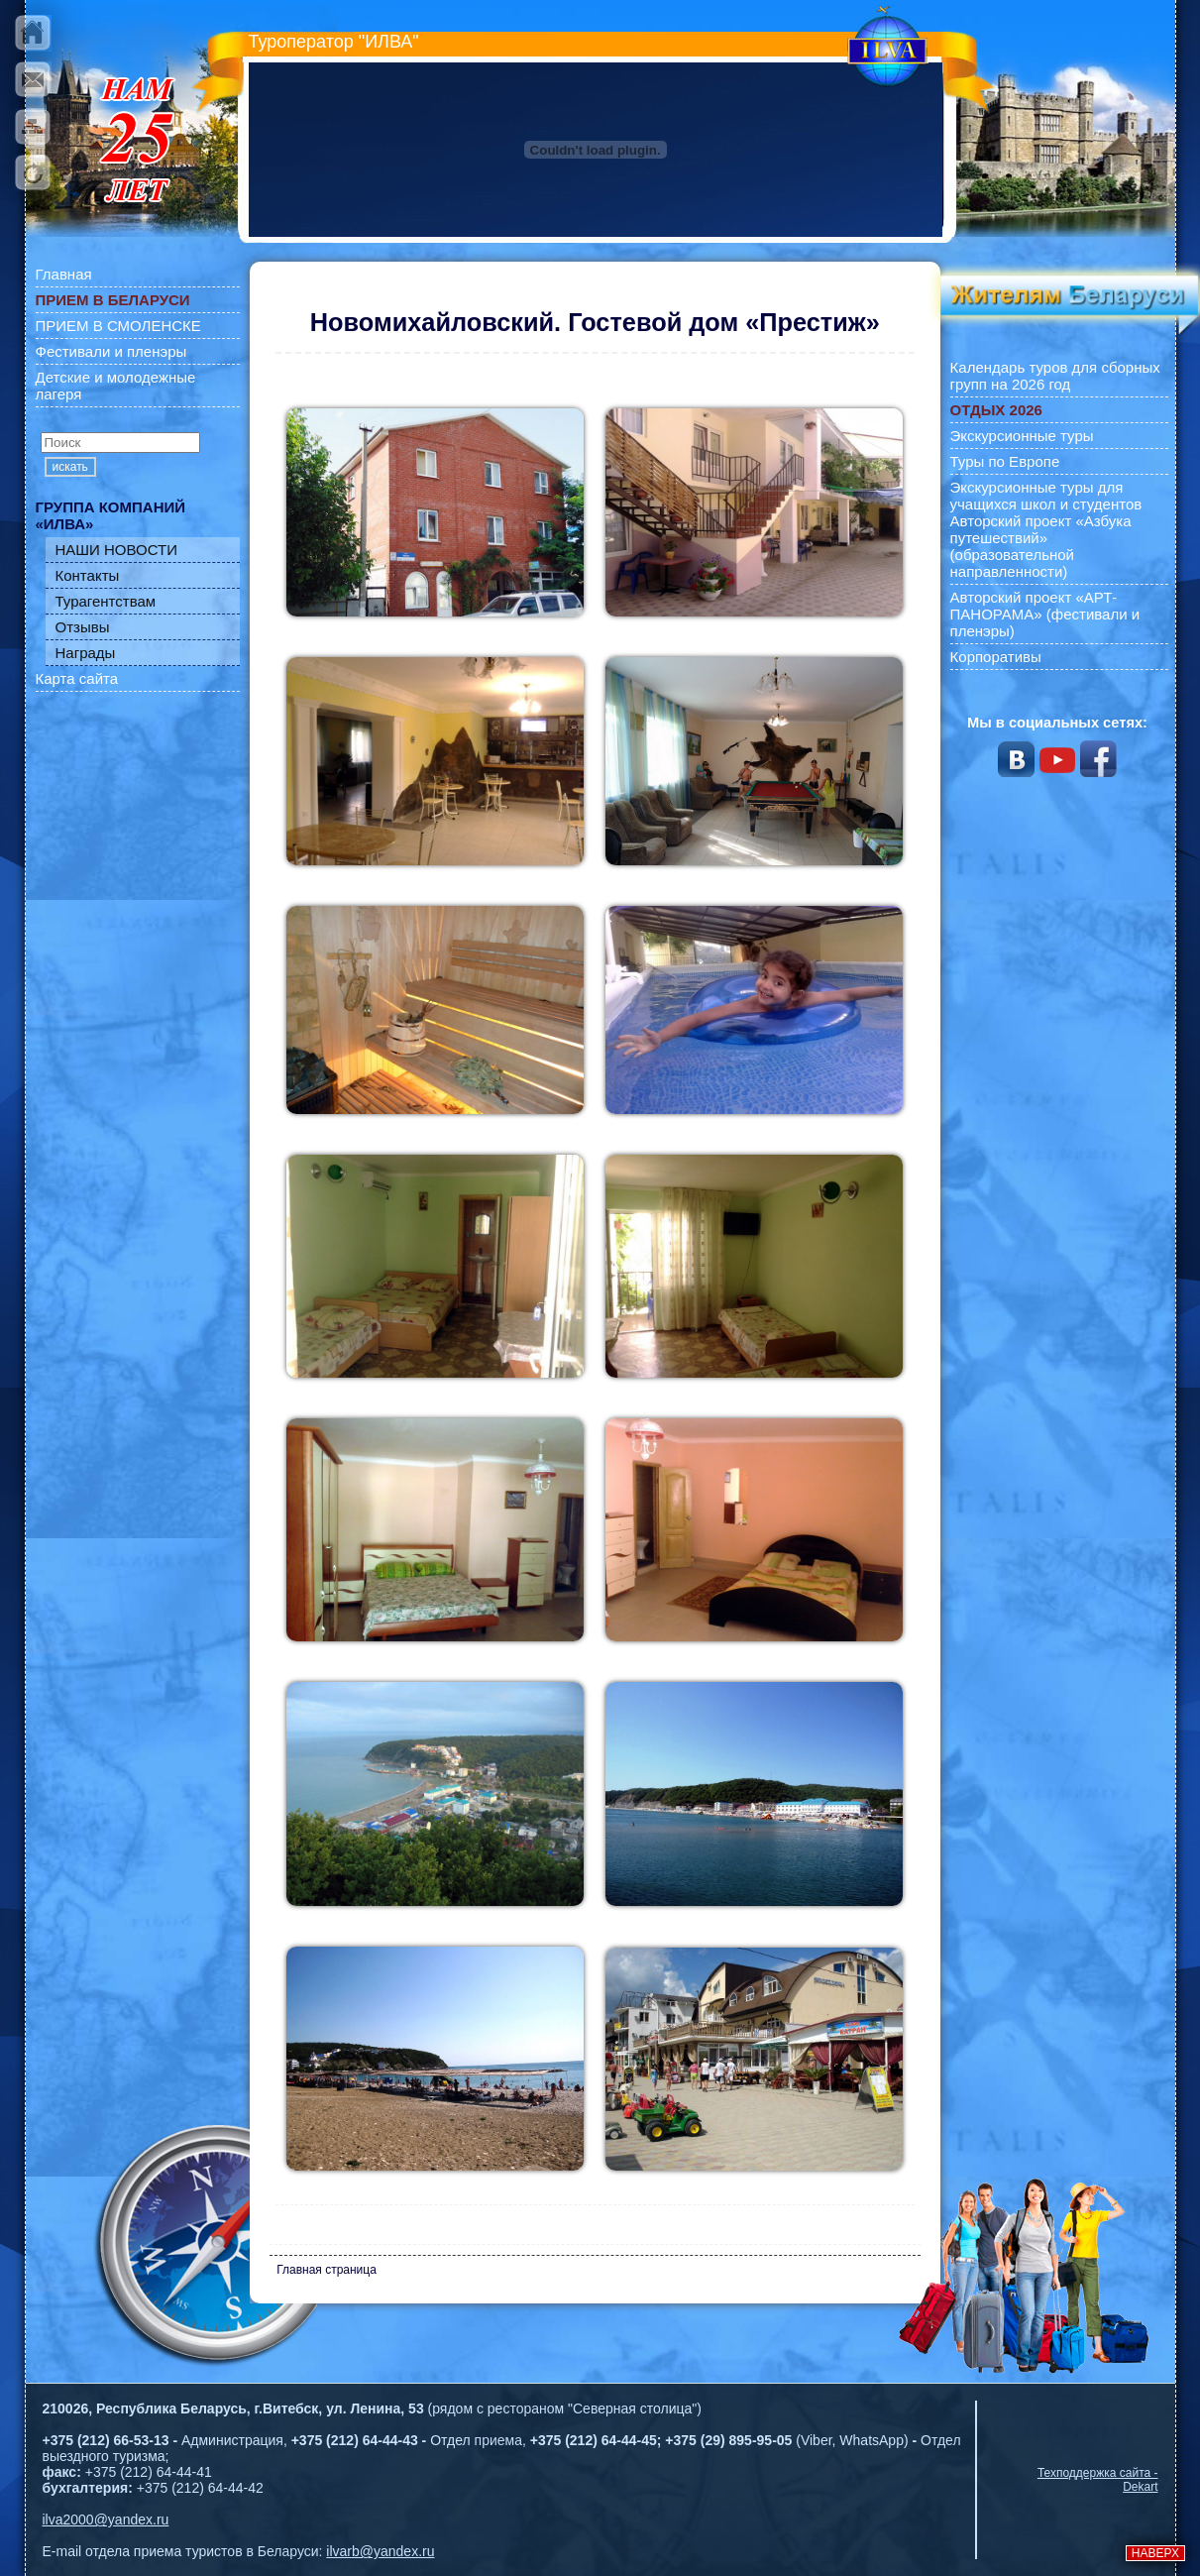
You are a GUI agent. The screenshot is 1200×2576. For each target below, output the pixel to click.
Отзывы (82, 626)
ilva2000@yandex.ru (106, 2519)
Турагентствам (106, 601)
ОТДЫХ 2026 (996, 409)
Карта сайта (77, 678)
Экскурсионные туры (1022, 435)
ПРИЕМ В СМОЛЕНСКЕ (118, 325)
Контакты (87, 575)
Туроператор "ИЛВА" (334, 42)
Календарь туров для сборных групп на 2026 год (1055, 375)
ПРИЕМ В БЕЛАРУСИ (113, 299)
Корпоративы (995, 656)
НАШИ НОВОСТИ (116, 549)
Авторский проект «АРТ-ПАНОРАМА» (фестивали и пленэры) (1045, 614)
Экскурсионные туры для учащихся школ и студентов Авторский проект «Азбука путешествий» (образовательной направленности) (1046, 529)
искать (70, 467)
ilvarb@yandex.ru (380, 2551)
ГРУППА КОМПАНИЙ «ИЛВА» (111, 515)
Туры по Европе (1005, 461)
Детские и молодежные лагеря (116, 385)
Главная (64, 274)
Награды (85, 652)
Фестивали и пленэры (111, 351)
